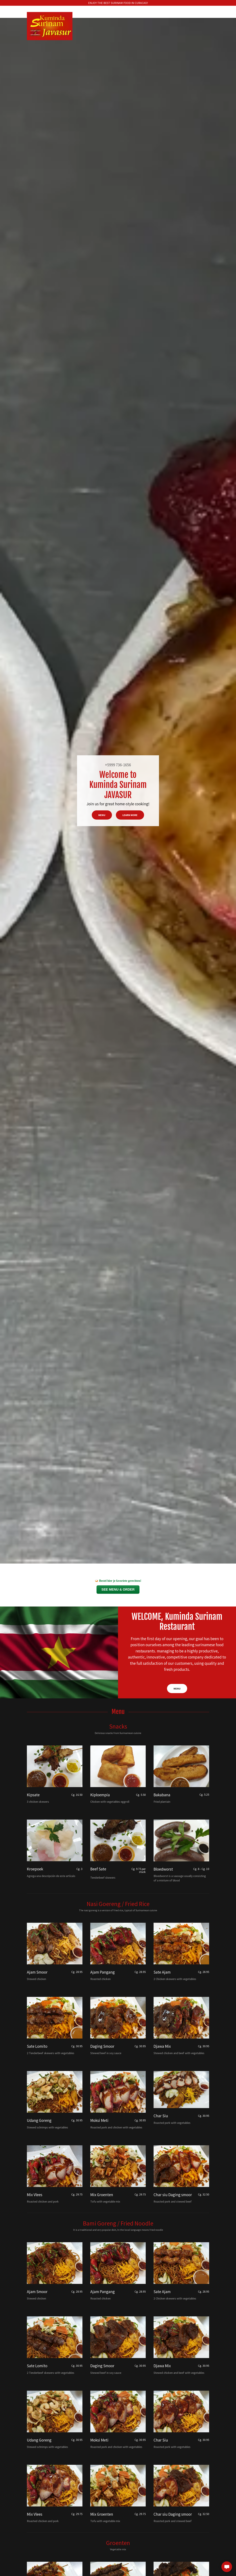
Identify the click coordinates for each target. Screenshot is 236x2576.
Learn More (130, 815)
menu (177, 1688)
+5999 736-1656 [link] (118, 764)
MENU (101, 815)
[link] (49, 11)
